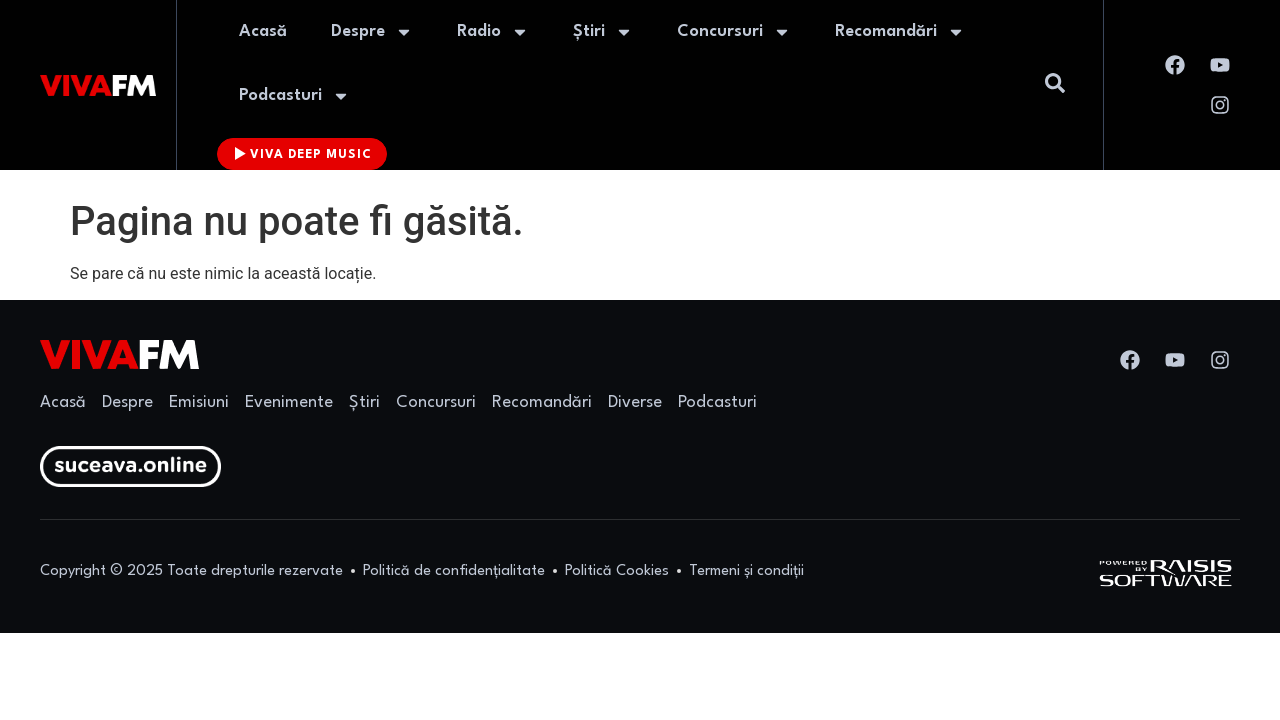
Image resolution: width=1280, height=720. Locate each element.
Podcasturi (294, 96)
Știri (603, 32)
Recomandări (900, 32)
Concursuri (734, 32)
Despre (372, 32)
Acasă (263, 31)
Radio (493, 32)
